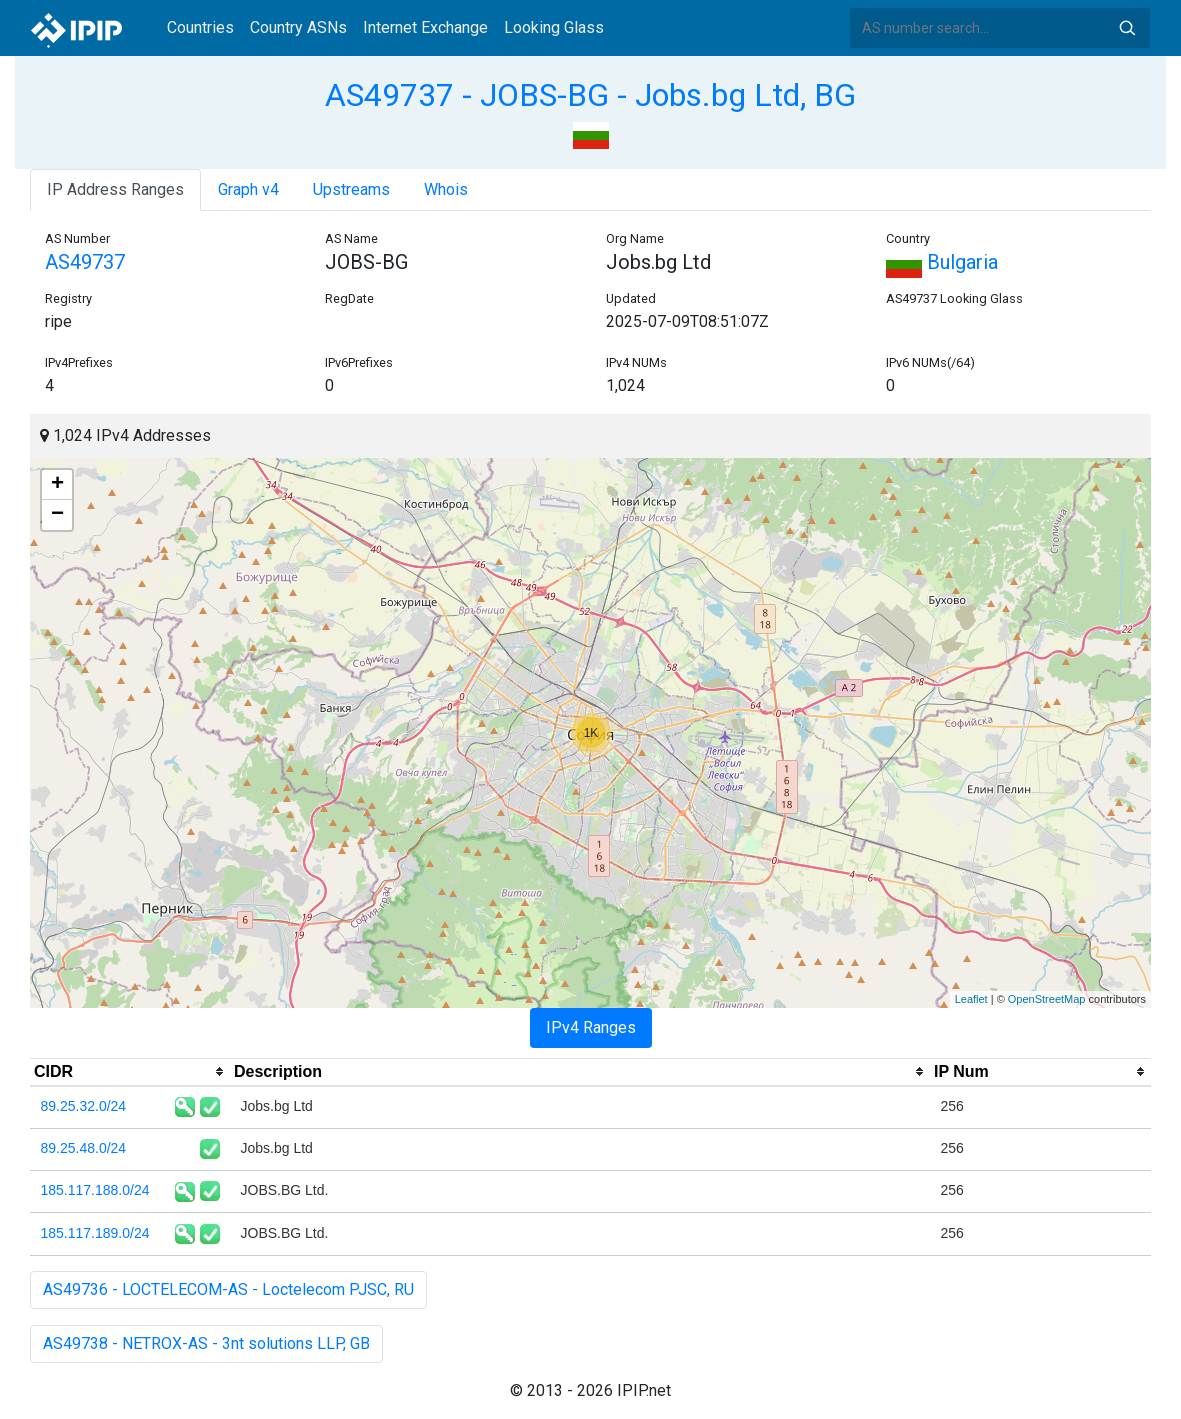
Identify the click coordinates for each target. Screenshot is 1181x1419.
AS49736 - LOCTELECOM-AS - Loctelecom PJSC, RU (228, 1289)
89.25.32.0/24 (84, 1106)
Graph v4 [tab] (248, 189)
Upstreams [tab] (351, 189)
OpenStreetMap (1047, 999)
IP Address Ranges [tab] (115, 189)
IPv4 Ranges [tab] (591, 1027)
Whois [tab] (446, 189)
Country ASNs (298, 27)
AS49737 (85, 262)
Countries (200, 27)
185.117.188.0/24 (95, 1190)
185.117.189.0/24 (95, 1233)
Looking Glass (554, 27)
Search (1127, 28)
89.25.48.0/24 (84, 1148)
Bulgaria (942, 262)
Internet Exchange (425, 27)
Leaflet (971, 999)
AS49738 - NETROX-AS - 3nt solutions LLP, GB (206, 1343)
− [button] (57, 515)
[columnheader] (130, 1072)
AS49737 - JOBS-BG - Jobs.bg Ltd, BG (590, 95)
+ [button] (57, 485)
